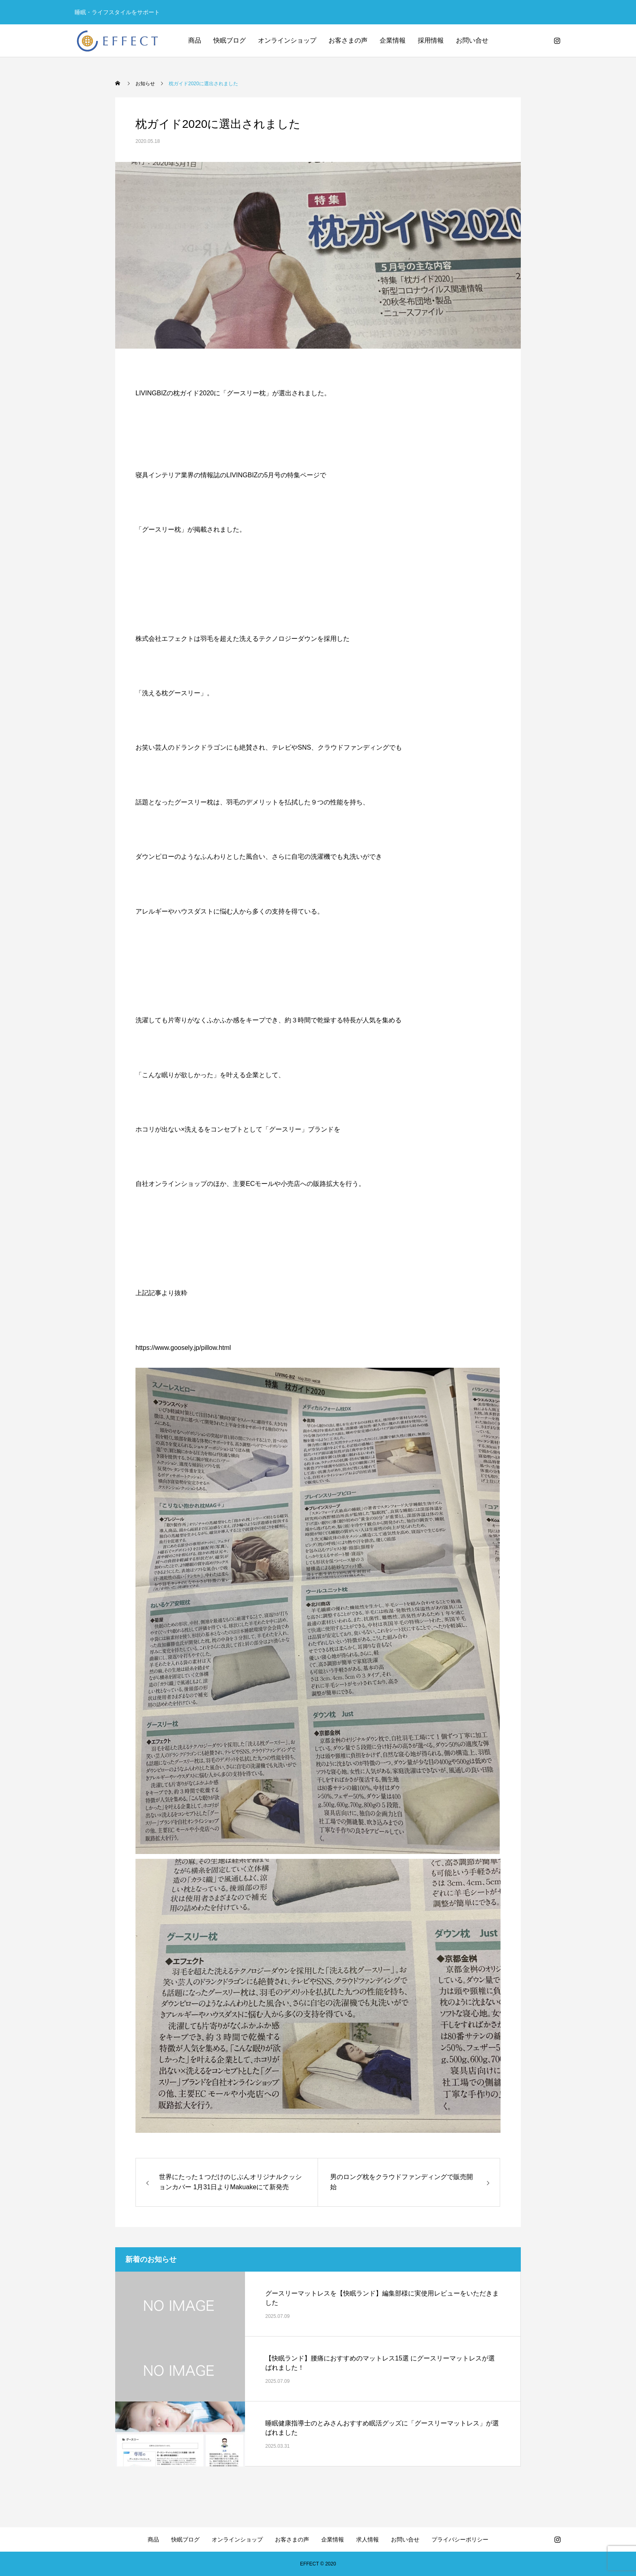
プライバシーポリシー (460, 2539)
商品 (194, 40)
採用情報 (431, 40)
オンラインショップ (287, 40)
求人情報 (367, 2539)
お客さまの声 (348, 40)
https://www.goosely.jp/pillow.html (183, 1347)
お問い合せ (472, 40)
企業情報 (393, 40)
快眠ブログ (229, 40)
